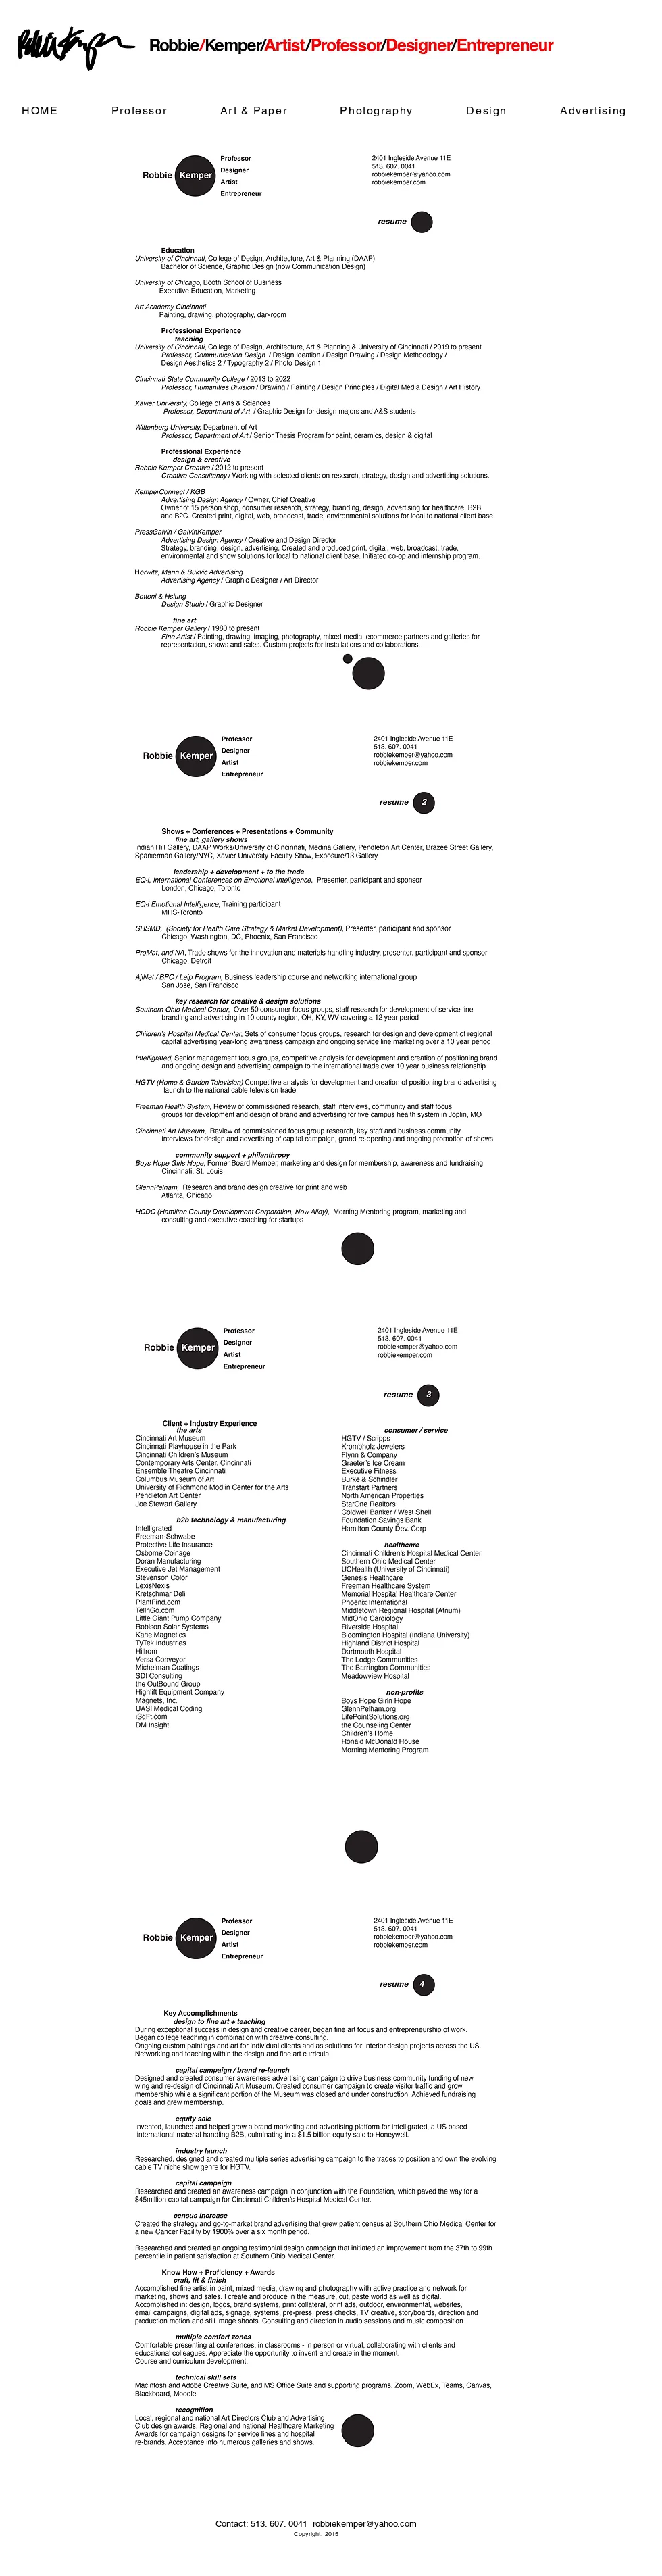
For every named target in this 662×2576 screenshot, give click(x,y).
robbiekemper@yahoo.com (365, 2524)
